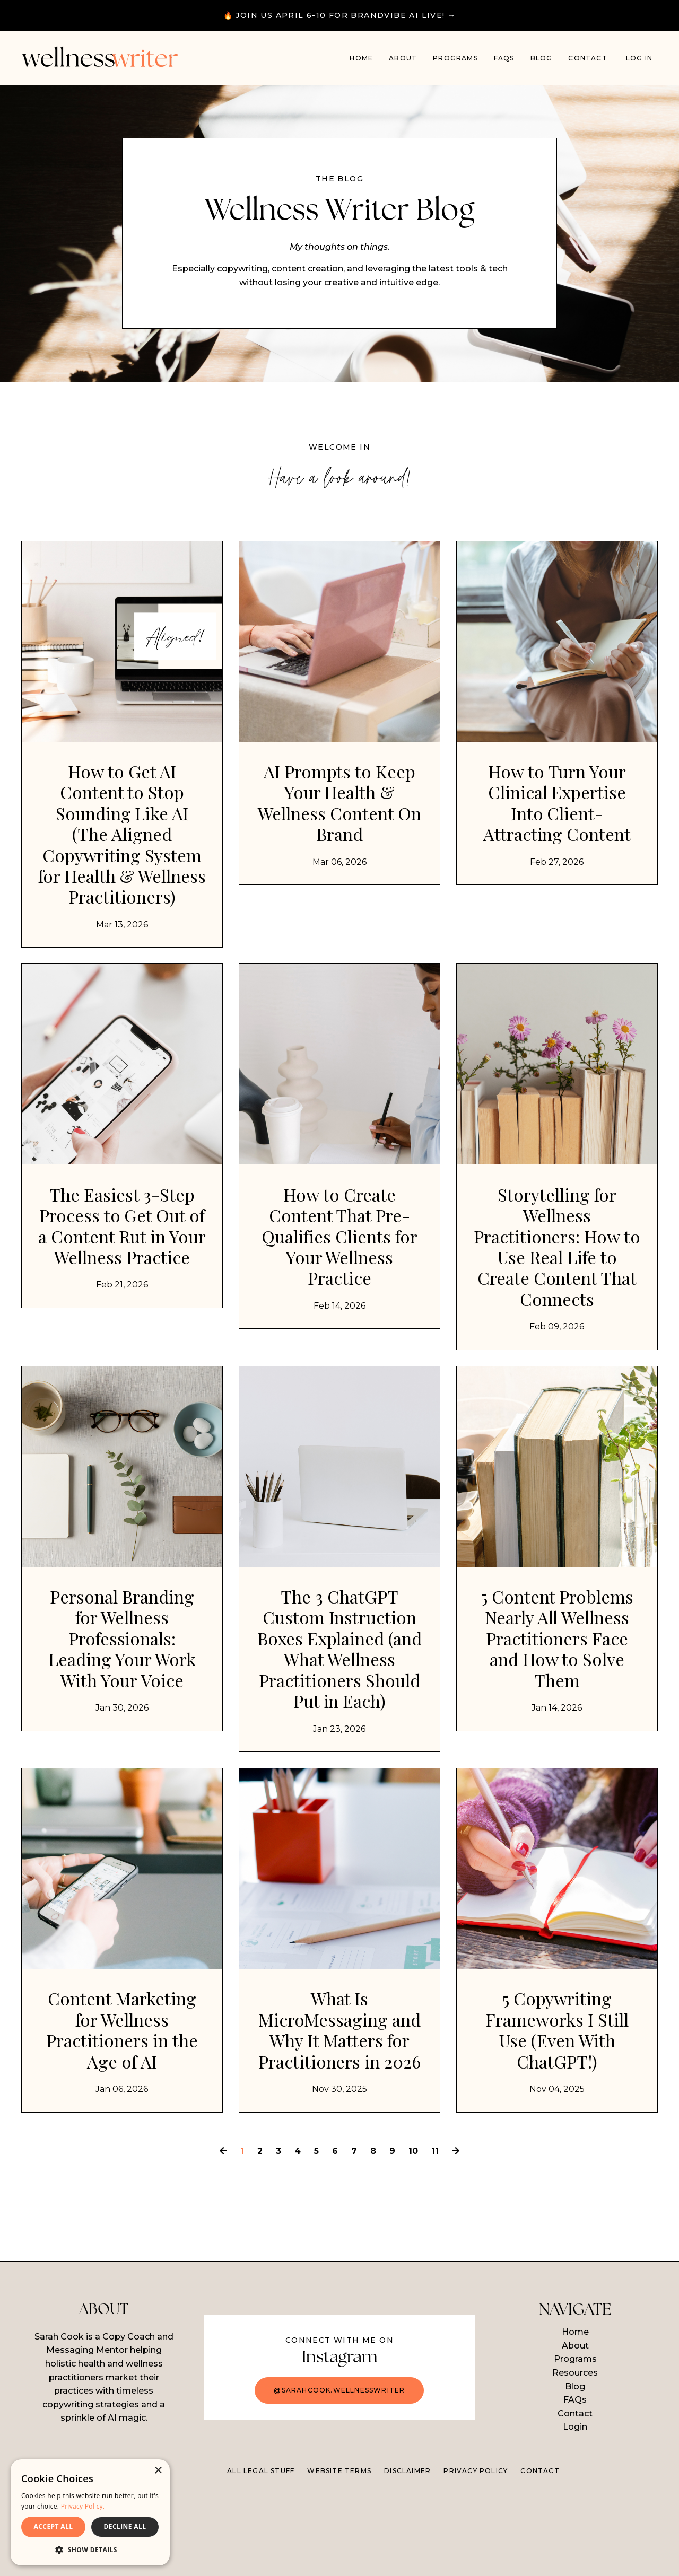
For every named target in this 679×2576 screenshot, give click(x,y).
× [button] (158, 2471)
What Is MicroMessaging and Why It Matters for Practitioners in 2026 (339, 2099)
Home (361, 58)
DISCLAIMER (407, 2552)
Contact (587, 58)
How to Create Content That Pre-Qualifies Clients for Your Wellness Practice (339, 1276)
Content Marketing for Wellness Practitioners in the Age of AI (122, 2088)
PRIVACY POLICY (475, 2552)
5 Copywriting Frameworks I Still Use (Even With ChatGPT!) (556, 2088)
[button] (90, 2549)
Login (575, 2509)
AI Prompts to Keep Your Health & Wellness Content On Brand (339, 811)
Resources (575, 2454)
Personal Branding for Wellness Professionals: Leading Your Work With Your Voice (122, 1688)
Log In (639, 58)
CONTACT (539, 2552)
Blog (541, 58)
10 (413, 2232)
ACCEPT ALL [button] (53, 2526)
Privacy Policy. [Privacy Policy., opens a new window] (83, 2506)
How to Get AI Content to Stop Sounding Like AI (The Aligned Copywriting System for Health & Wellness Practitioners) (121, 854)
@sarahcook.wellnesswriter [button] (339, 2472)
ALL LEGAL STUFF (260, 2552)
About (403, 58)
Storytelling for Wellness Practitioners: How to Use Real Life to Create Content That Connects (557, 1287)
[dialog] (90, 2512)
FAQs (504, 58)
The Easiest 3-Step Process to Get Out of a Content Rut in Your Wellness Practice (122, 1276)
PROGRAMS (455, 58)
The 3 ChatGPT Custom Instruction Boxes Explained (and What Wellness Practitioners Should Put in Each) (339, 1699)
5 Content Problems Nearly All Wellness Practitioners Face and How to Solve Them (557, 1688)
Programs (575, 2441)
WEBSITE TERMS (339, 2552)
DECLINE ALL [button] (125, 2526)
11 (435, 2232)
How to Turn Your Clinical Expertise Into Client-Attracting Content (557, 811)
